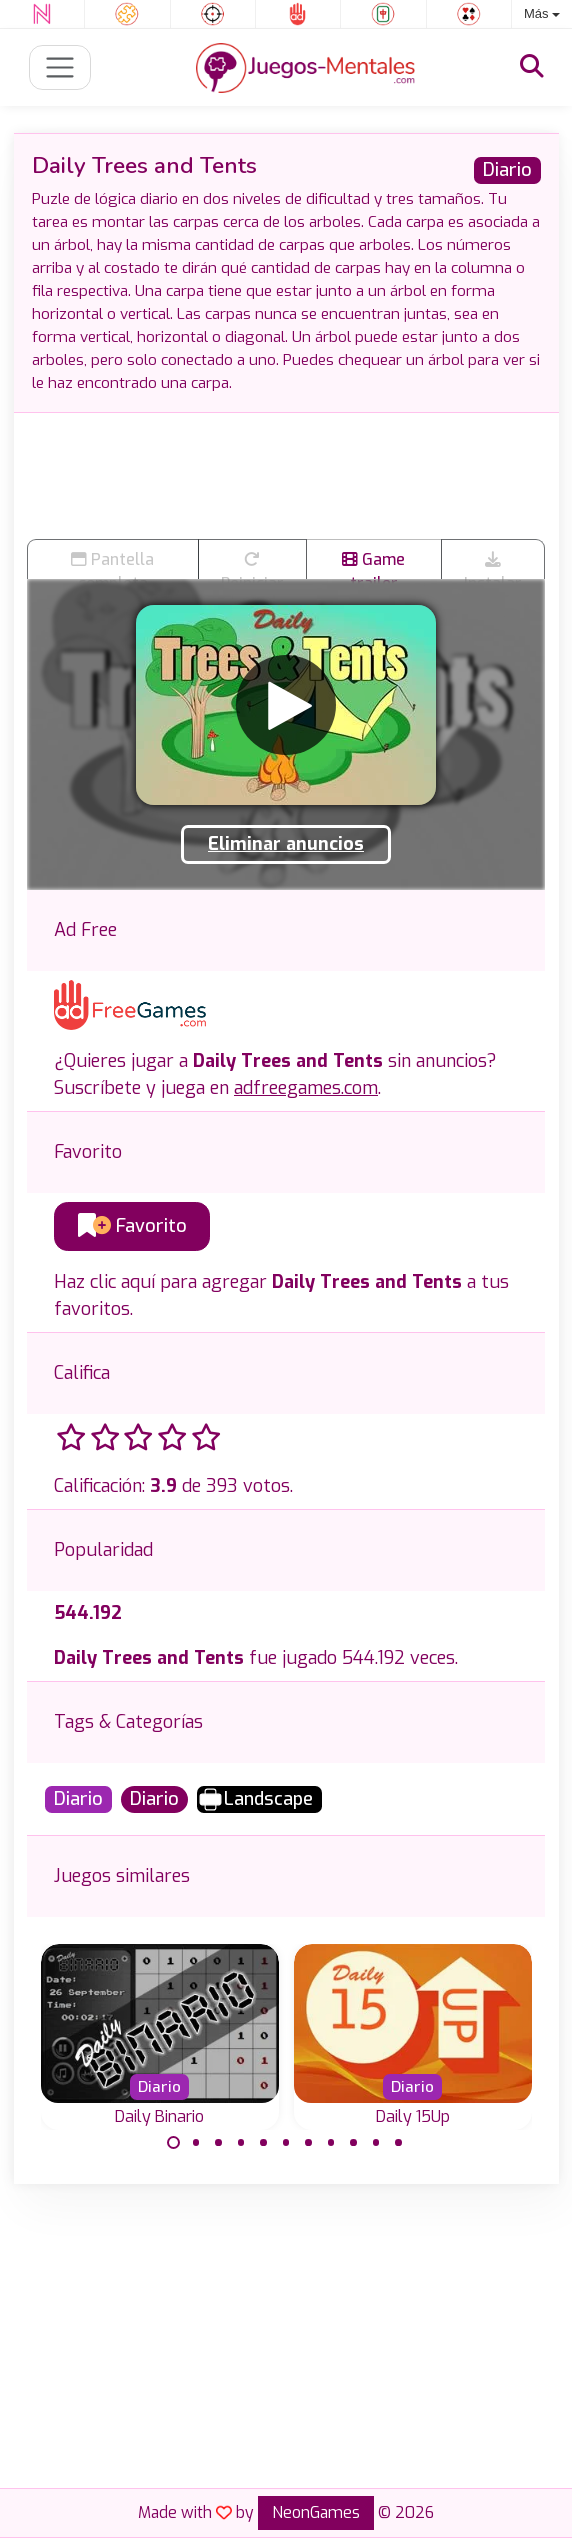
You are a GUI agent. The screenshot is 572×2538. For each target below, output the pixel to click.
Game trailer (373, 564)
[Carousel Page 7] (309, 2143)
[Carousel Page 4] (241, 2143)
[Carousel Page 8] (331, 2143)
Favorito (132, 1226)
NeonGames (316, 2512)
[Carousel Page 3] (219, 2143)
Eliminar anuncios (286, 844)
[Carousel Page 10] (376, 2143)
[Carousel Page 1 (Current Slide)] (174, 2143)
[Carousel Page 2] (196, 2143)
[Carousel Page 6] (286, 2143)
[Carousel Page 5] (264, 2143)
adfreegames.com (306, 1088)
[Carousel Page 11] (399, 2143)
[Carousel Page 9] (354, 2143)
